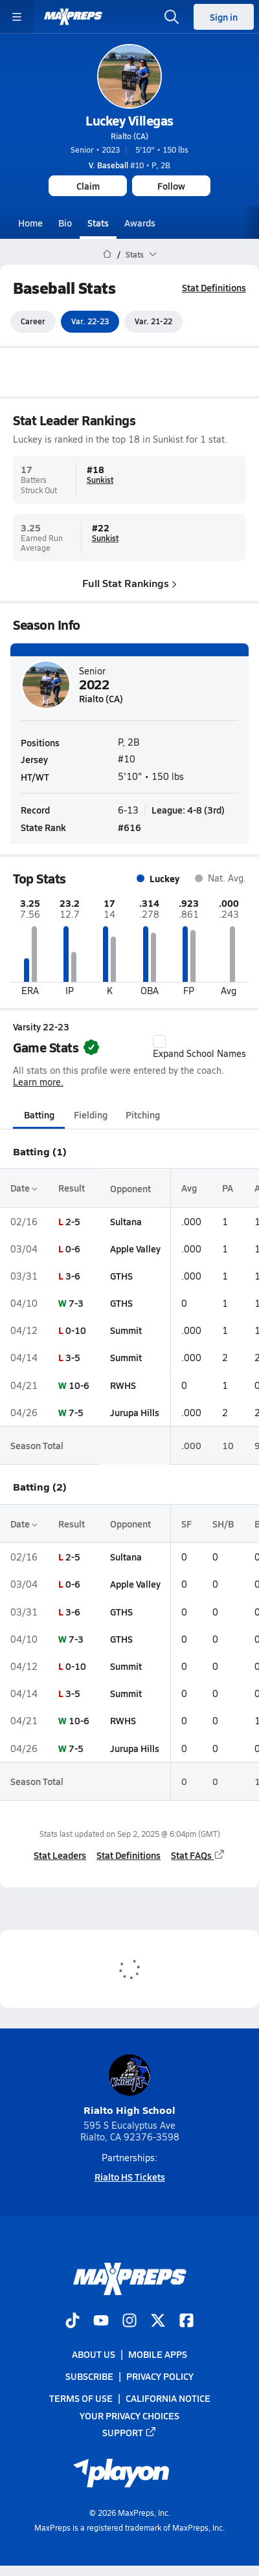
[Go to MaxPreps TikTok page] (72, 2322)
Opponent (130, 1188)
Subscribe (89, 2376)
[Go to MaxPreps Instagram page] (129, 2322)
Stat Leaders (60, 1855)
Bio (65, 222)
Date (24, 1188)
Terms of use (81, 2398)
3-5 (72, 1357)
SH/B (223, 1523)
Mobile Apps (157, 2354)
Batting (39, 1115)
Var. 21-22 (153, 321)
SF (186, 1523)
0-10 (75, 1330)
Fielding (90, 1115)
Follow (171, 185)
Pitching (143, 1115)
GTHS (121, 1275)
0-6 (72, 1248)
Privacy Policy (160, 2376)
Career (33, 321)
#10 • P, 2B (129, 165)
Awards (139, 222)
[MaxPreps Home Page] (107, 254)
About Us (93, 2354)
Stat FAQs (198, 1855)
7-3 (76, 1302)
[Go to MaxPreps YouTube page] (101, 2322)
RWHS (123, 1385)
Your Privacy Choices (129, 2415)
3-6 (72, 1275)
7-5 (76, 1412)
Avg (189, 1188)
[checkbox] (159, 1041)
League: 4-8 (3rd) (188, 809)
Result (71, 1188)
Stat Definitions (214, 287)
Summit (126, 1330)
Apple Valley (135, 1248)
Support (129, 2432)
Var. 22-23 (90, 321)
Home (30, 222)
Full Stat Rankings (129, 582)
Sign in (224, 16)
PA (227, 1188)
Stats (98, 222)
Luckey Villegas (129, 120)
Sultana (126, 1221)
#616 (129, 827)
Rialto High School (129, 2085)
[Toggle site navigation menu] (17, 17)
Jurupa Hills (134, 1412)
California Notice (168, 2398)
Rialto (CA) (129, 136)
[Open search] (171, 17)
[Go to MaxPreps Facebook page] (186, 2322)
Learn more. (38, 1082)
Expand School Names (199, 1047)
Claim (88, 185)
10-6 (79, 1385)
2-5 (72, 1221)
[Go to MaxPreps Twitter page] (158, 2322)
